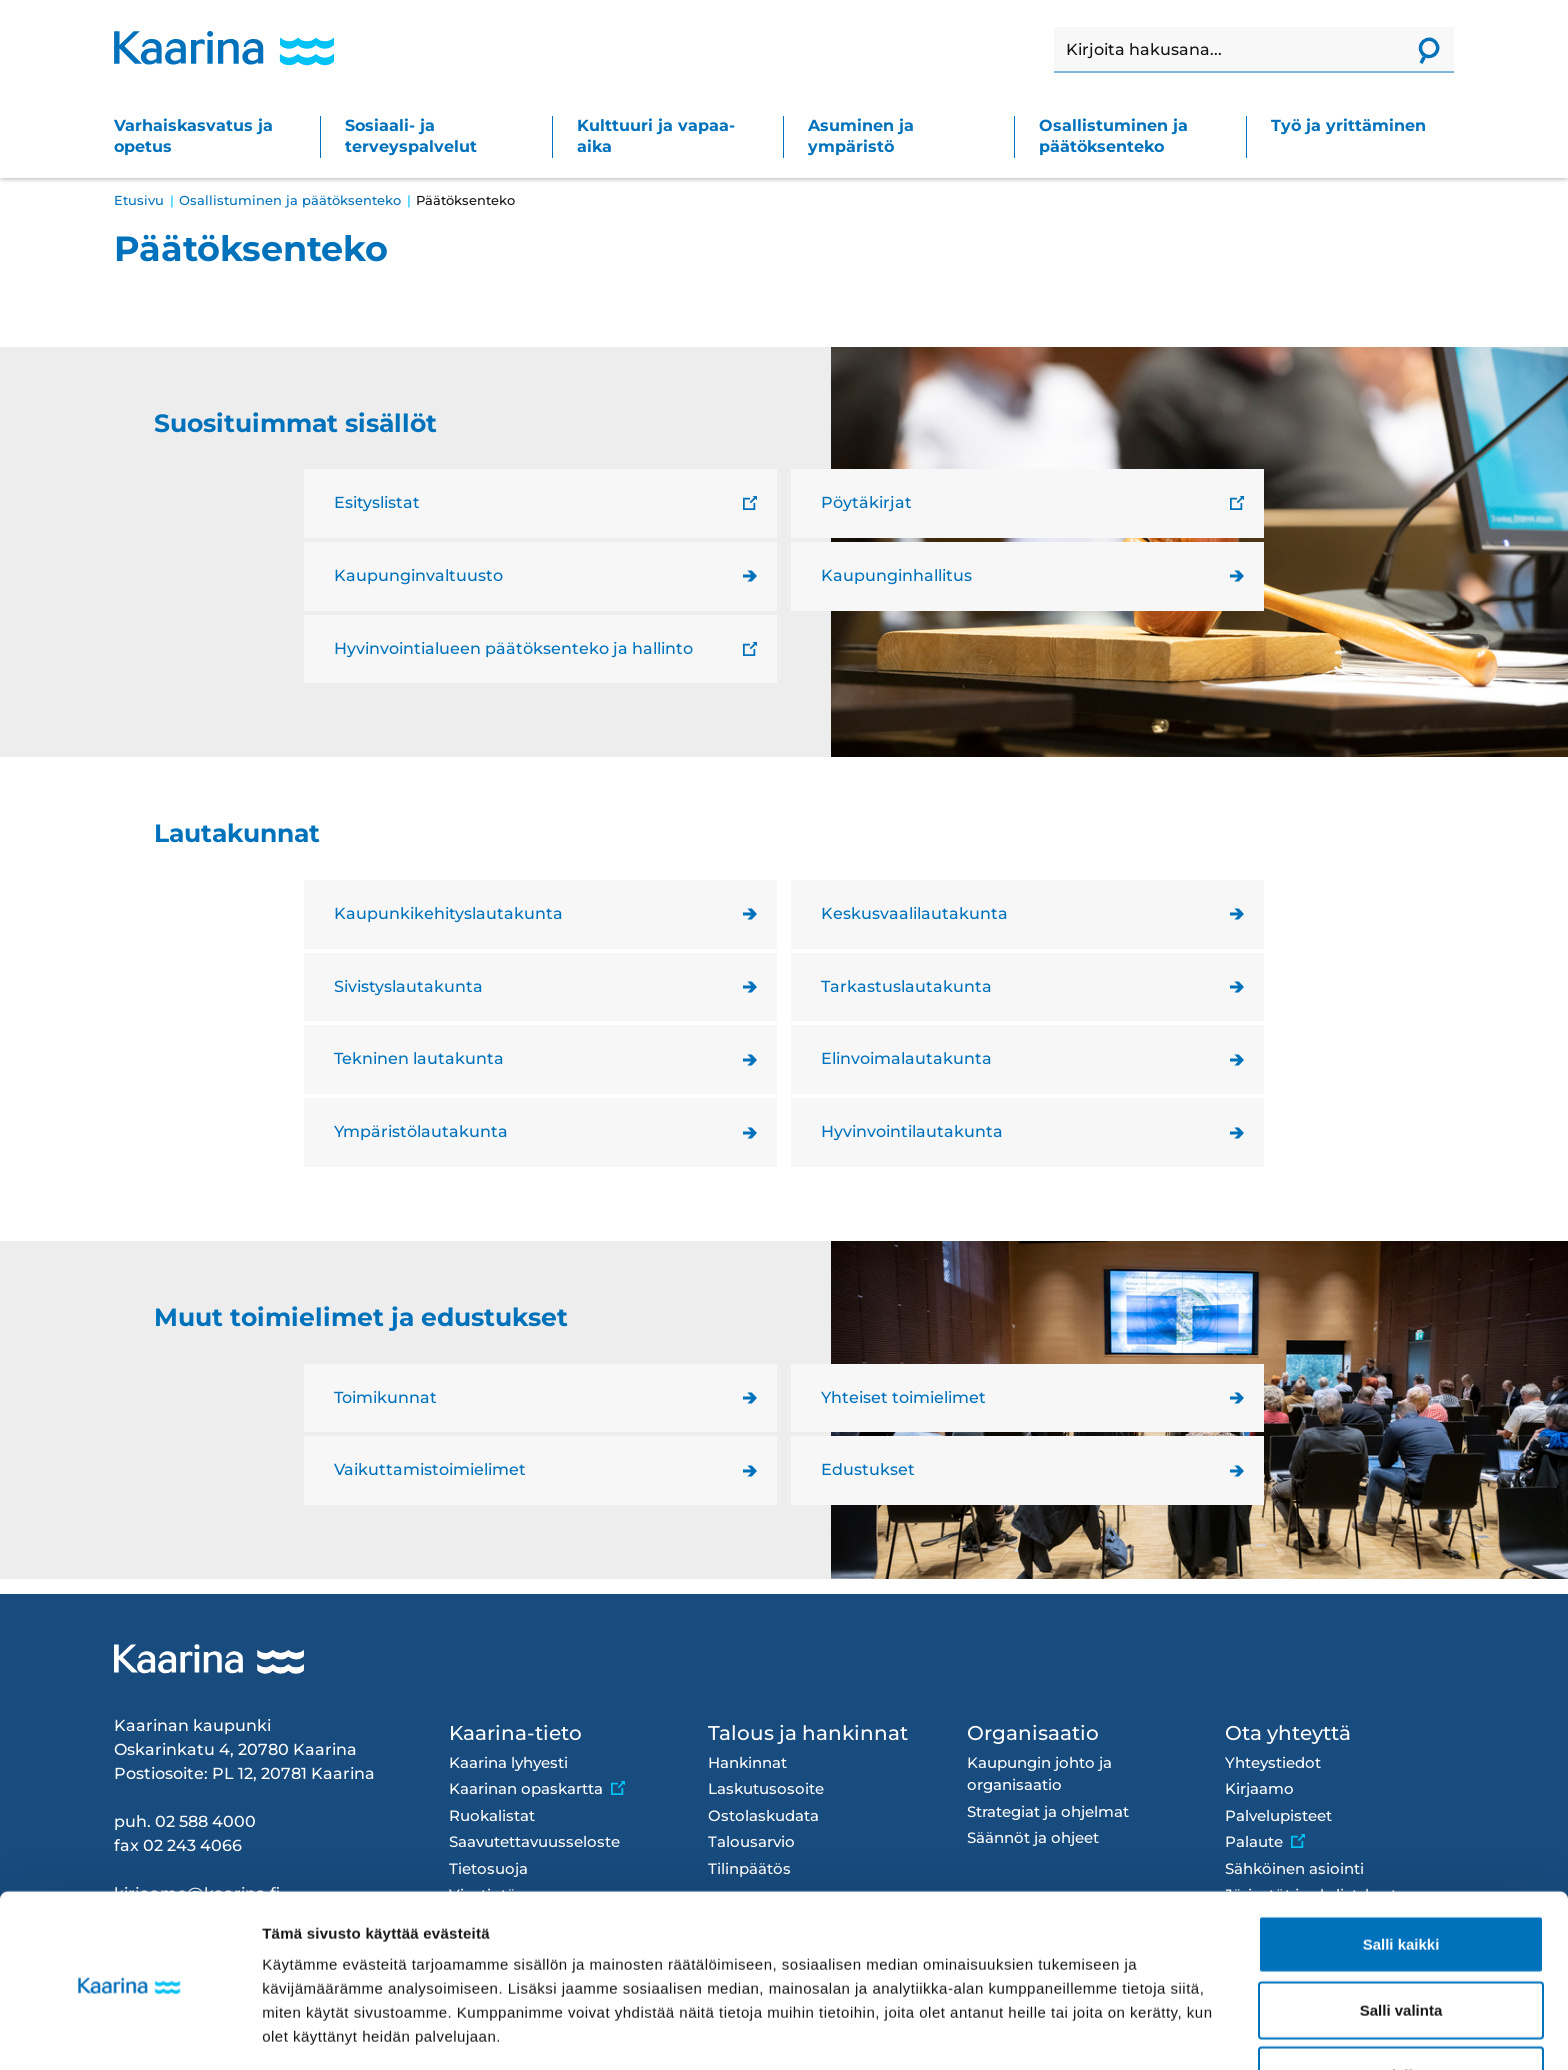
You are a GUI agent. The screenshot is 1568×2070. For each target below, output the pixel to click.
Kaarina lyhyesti (508, 1762)
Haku (1054, 27)
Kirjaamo (1259, 1788)
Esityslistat (377, 502)
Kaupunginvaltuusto (418, 575)
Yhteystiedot (1273, 1762)
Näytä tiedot (1069, 2030)
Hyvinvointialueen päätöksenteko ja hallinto (513, 648)
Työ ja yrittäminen (1348, 125)
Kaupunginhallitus (896, 575)
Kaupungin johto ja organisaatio (1039, 1774)
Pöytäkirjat (866, 502)
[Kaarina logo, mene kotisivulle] (224, 48)
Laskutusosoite (766, 1788)
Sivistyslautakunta (408, 986)
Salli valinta (1401, 1939)
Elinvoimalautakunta (906, 1058)
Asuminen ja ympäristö (861, 136)
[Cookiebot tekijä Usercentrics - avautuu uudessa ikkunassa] (129, 2031)
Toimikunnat (385, 1397)
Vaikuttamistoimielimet (430, 1469)
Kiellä (1401, 2004)
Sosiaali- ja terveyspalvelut (411, 136)
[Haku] (1229, 50)
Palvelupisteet (1278, 1815)
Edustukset (868, 1469)
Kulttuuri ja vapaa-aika (656, 136)
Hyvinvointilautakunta (912, 1131)
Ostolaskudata (763, 1815)
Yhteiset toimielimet (903, 1397)
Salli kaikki (1401, 1873)
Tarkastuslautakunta (906, 986)
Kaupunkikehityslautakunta (448, 913)
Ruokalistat (492, 1815)
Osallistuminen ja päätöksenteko (1113, 136)
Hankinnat (747, 1762)
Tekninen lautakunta (419, 1058)
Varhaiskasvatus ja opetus (193, 136)
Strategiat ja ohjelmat (1048, 1811)
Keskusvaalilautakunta (914, 913)
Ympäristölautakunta (421, 1131)
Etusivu (139, 200)
